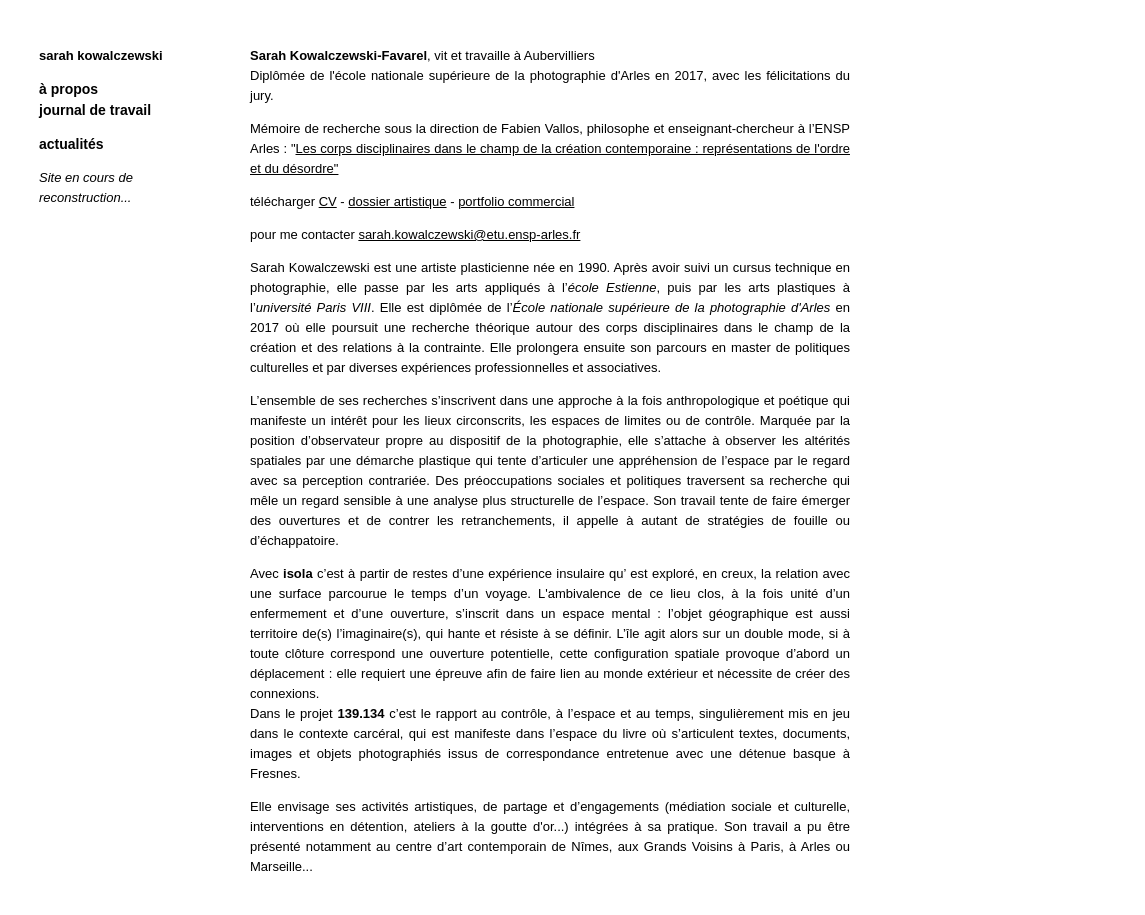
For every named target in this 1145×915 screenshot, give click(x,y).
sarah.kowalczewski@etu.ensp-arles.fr (469, 234)
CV (328, 201)
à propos (68, 89)
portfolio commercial (516, 201)
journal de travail (95, 110)
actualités (71, 144)
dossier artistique (397, 201)
